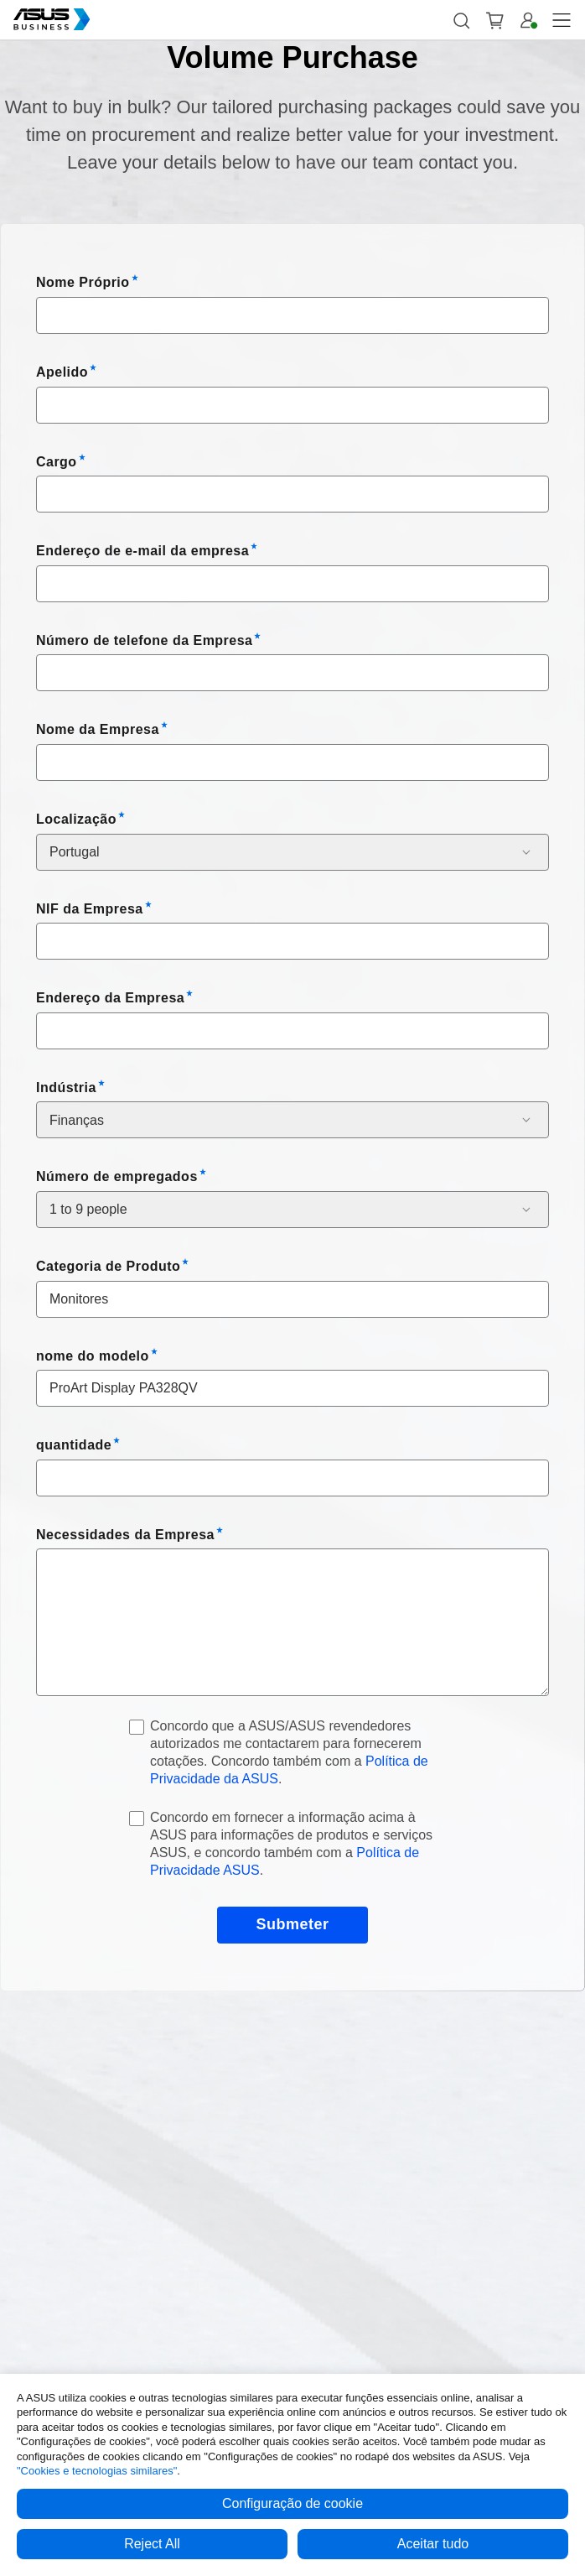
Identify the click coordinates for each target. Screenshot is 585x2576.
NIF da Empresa (89, 909)
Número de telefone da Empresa (144, 640)
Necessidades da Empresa (125, 1534)
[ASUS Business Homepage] (52, 19)
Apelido (62, 372)
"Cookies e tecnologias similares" (97, 2470)
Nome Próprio (83, 282)
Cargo (56, 462)
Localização (76, 819)
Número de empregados (117, 1176)
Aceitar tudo (433, 2544)
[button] (461, 20)
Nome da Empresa (97, 729)
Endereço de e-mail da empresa (142, 551)
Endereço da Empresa (110, 998)
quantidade (73, 1445)
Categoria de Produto (108, 1266)
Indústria (66, 1087)
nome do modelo (92, 1356)
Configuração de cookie (292, 2503)
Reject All (152, 2544)
